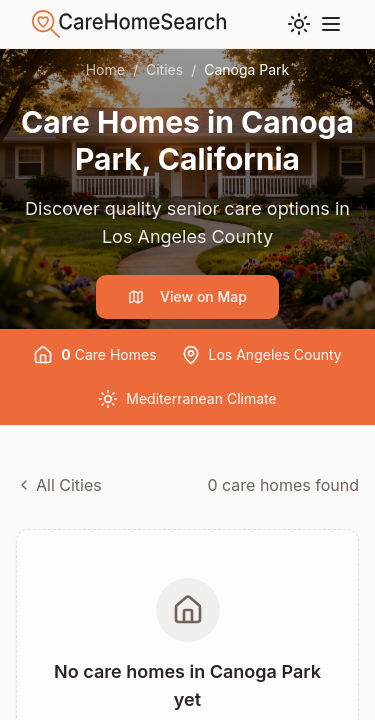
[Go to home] (129, 24)
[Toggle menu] (331, 24)
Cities (164, 69)
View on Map (187, 296)
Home (105, 69)
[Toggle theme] (299, 24)
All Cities (59, 485)
